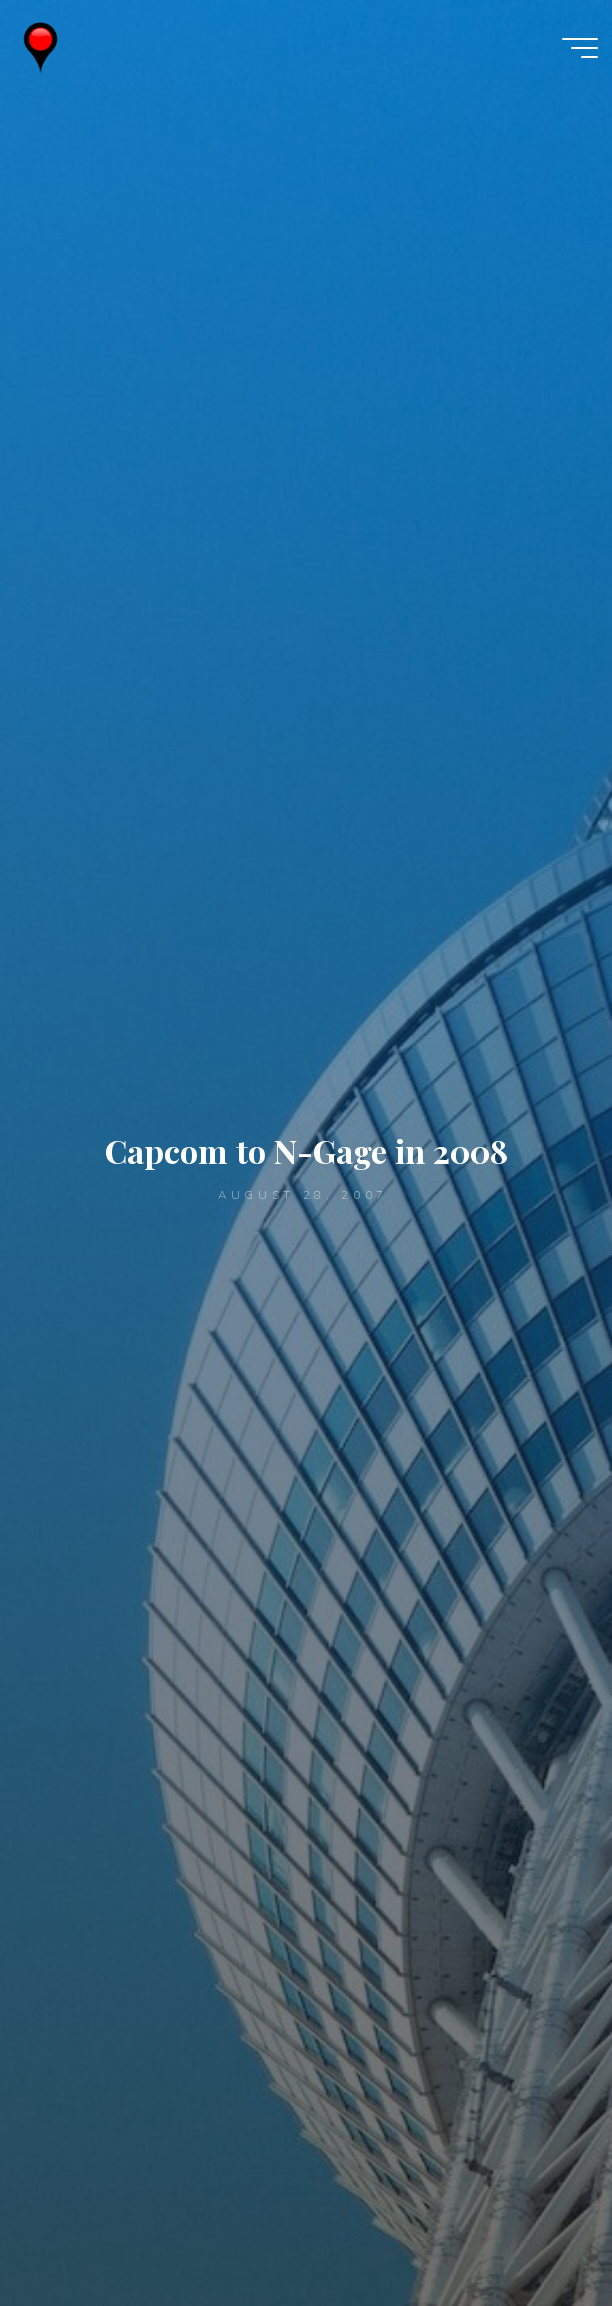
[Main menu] (580, 48)
